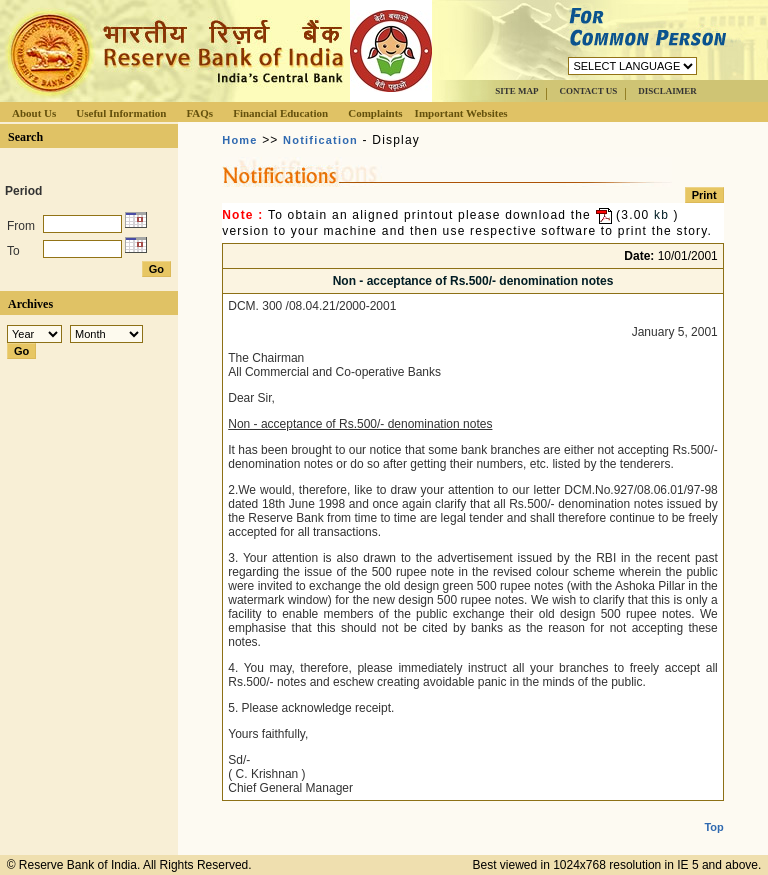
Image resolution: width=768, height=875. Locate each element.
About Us (34, 113)
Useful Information (121, 113)
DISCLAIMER (667, 91)
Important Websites (461, 113)
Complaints (375, 113)
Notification (320, 140)
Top (713, 811)
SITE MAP (516, 91)
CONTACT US (588, 91)
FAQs (199, 113)
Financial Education (280, 113)
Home (239, 140)
